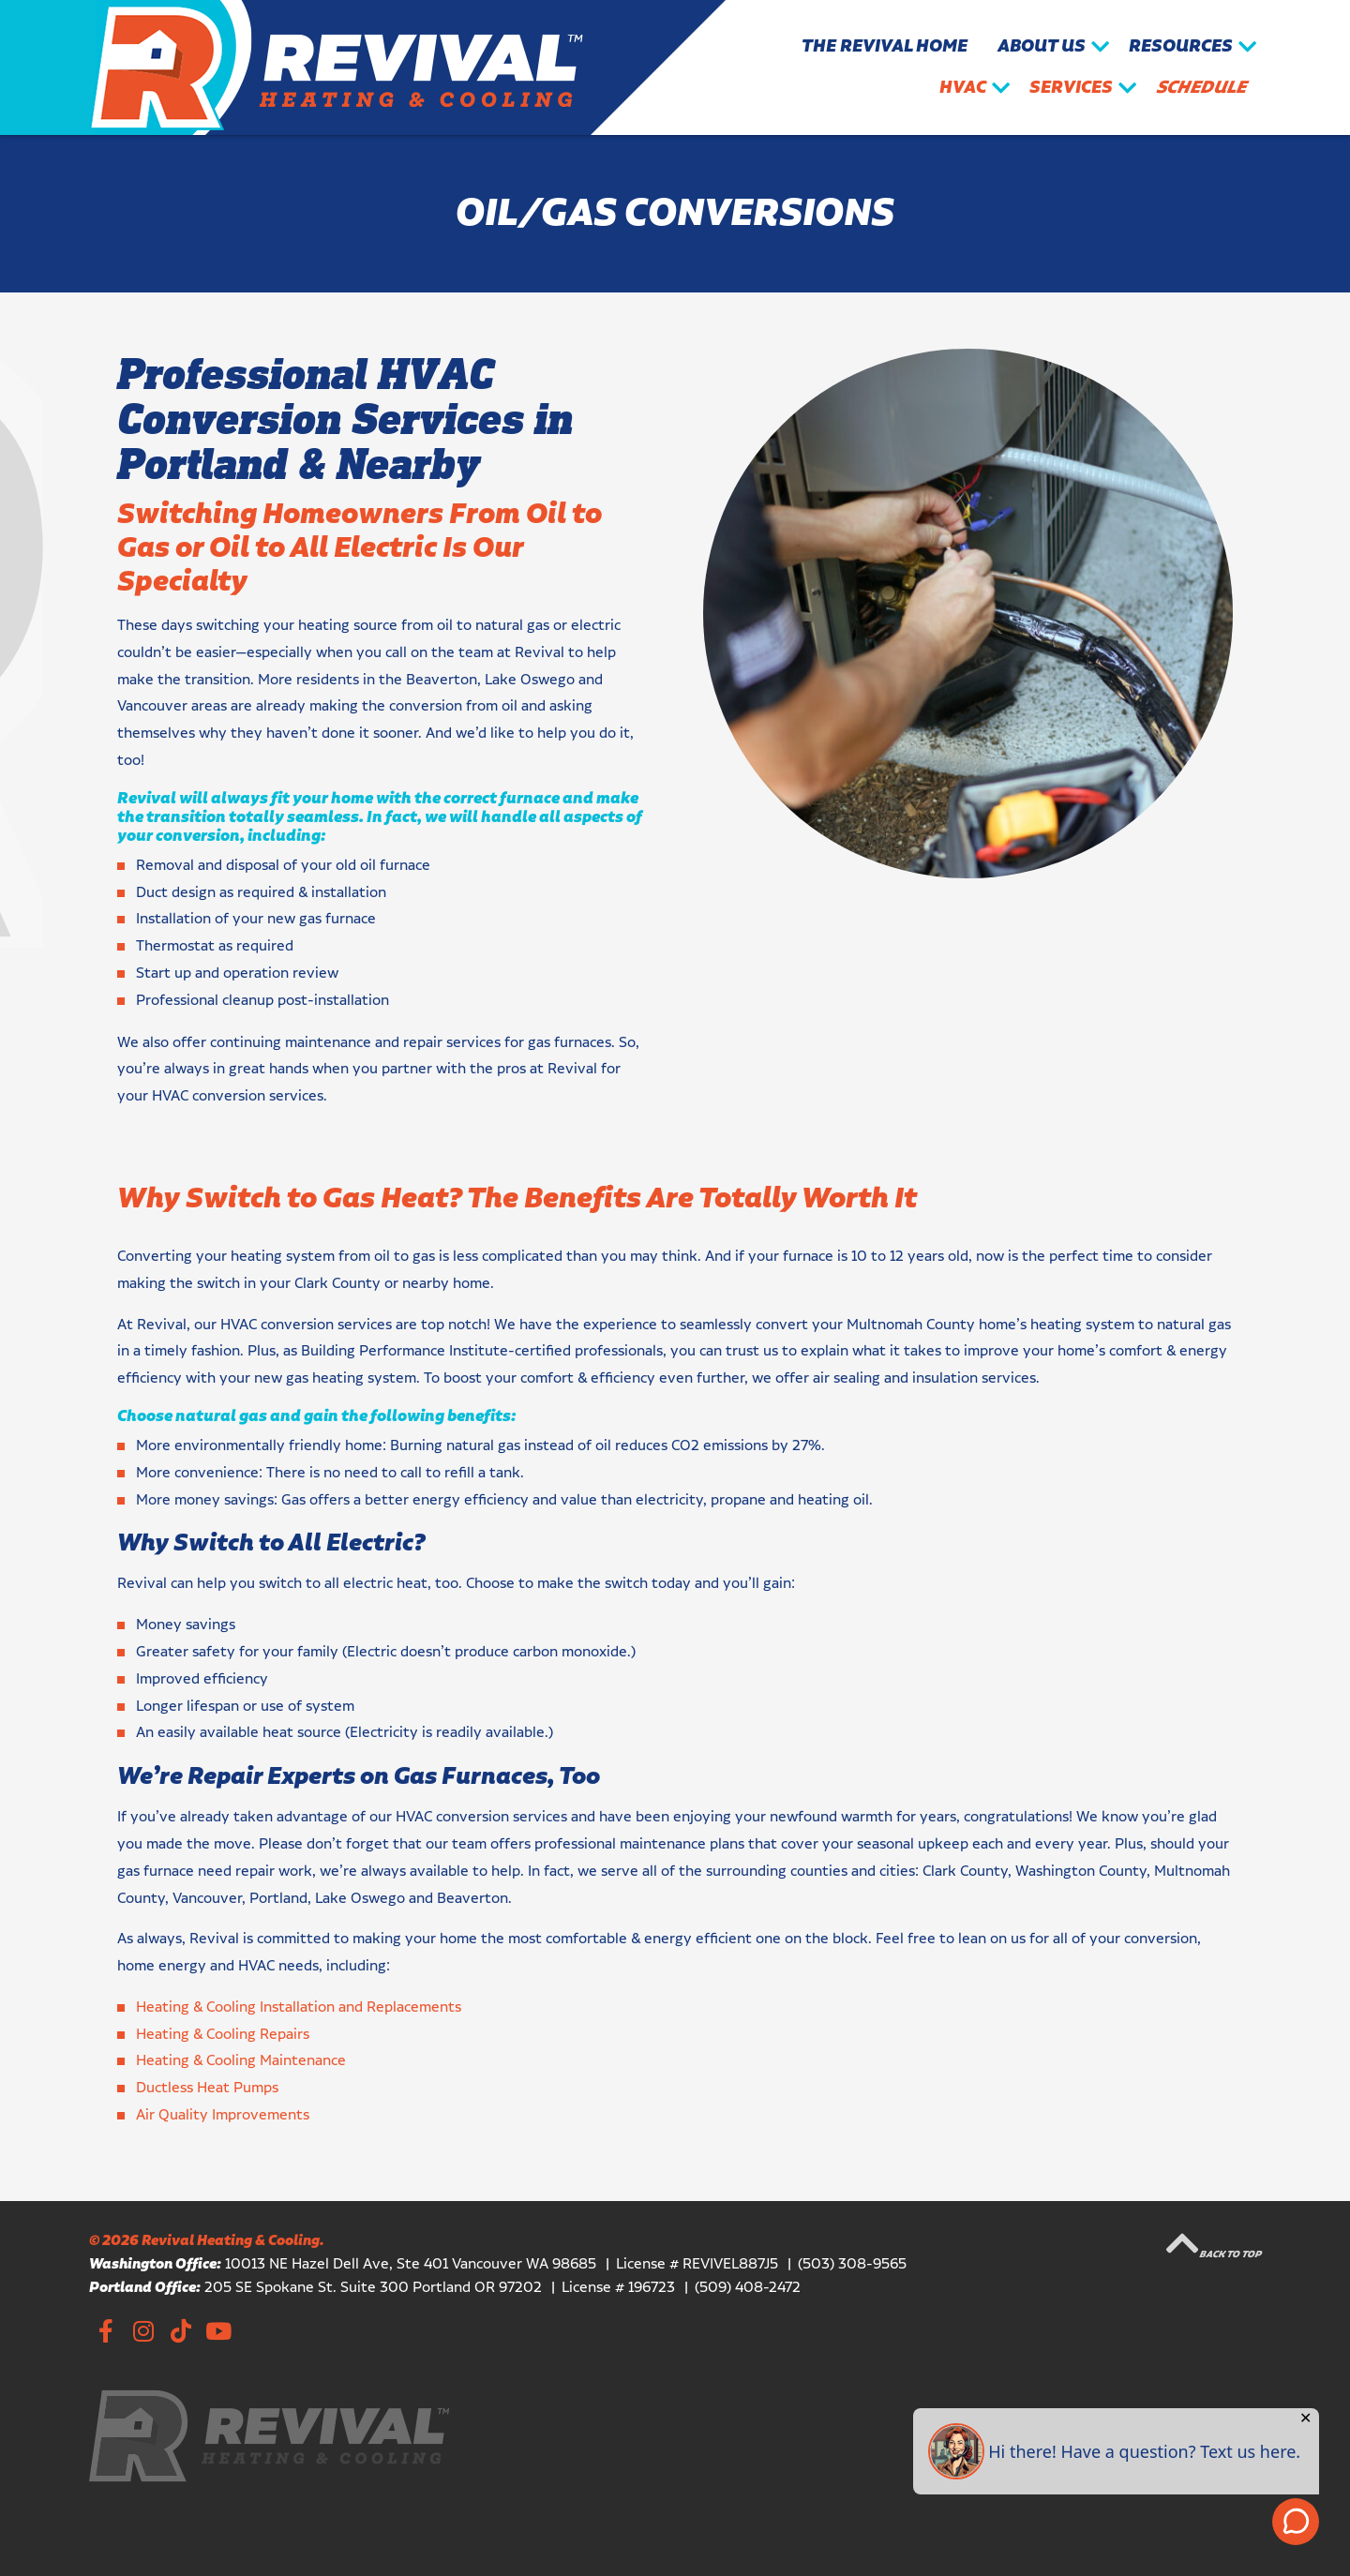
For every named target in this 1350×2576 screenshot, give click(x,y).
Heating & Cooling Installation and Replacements (298, 2007)
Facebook (105, 2330)
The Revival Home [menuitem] (885, 46)
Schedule (1201, 87)
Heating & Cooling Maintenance (241, 2061)
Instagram (143, 2330)
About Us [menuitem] (1042, 46)
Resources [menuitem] (1181, 46)
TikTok (180, 2330)
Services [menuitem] (1071, 87)
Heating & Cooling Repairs (222, 2034)
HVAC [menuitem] (962, 87)
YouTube (218, 2330)
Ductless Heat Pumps (207, 2088)
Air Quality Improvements (222, 2115)
